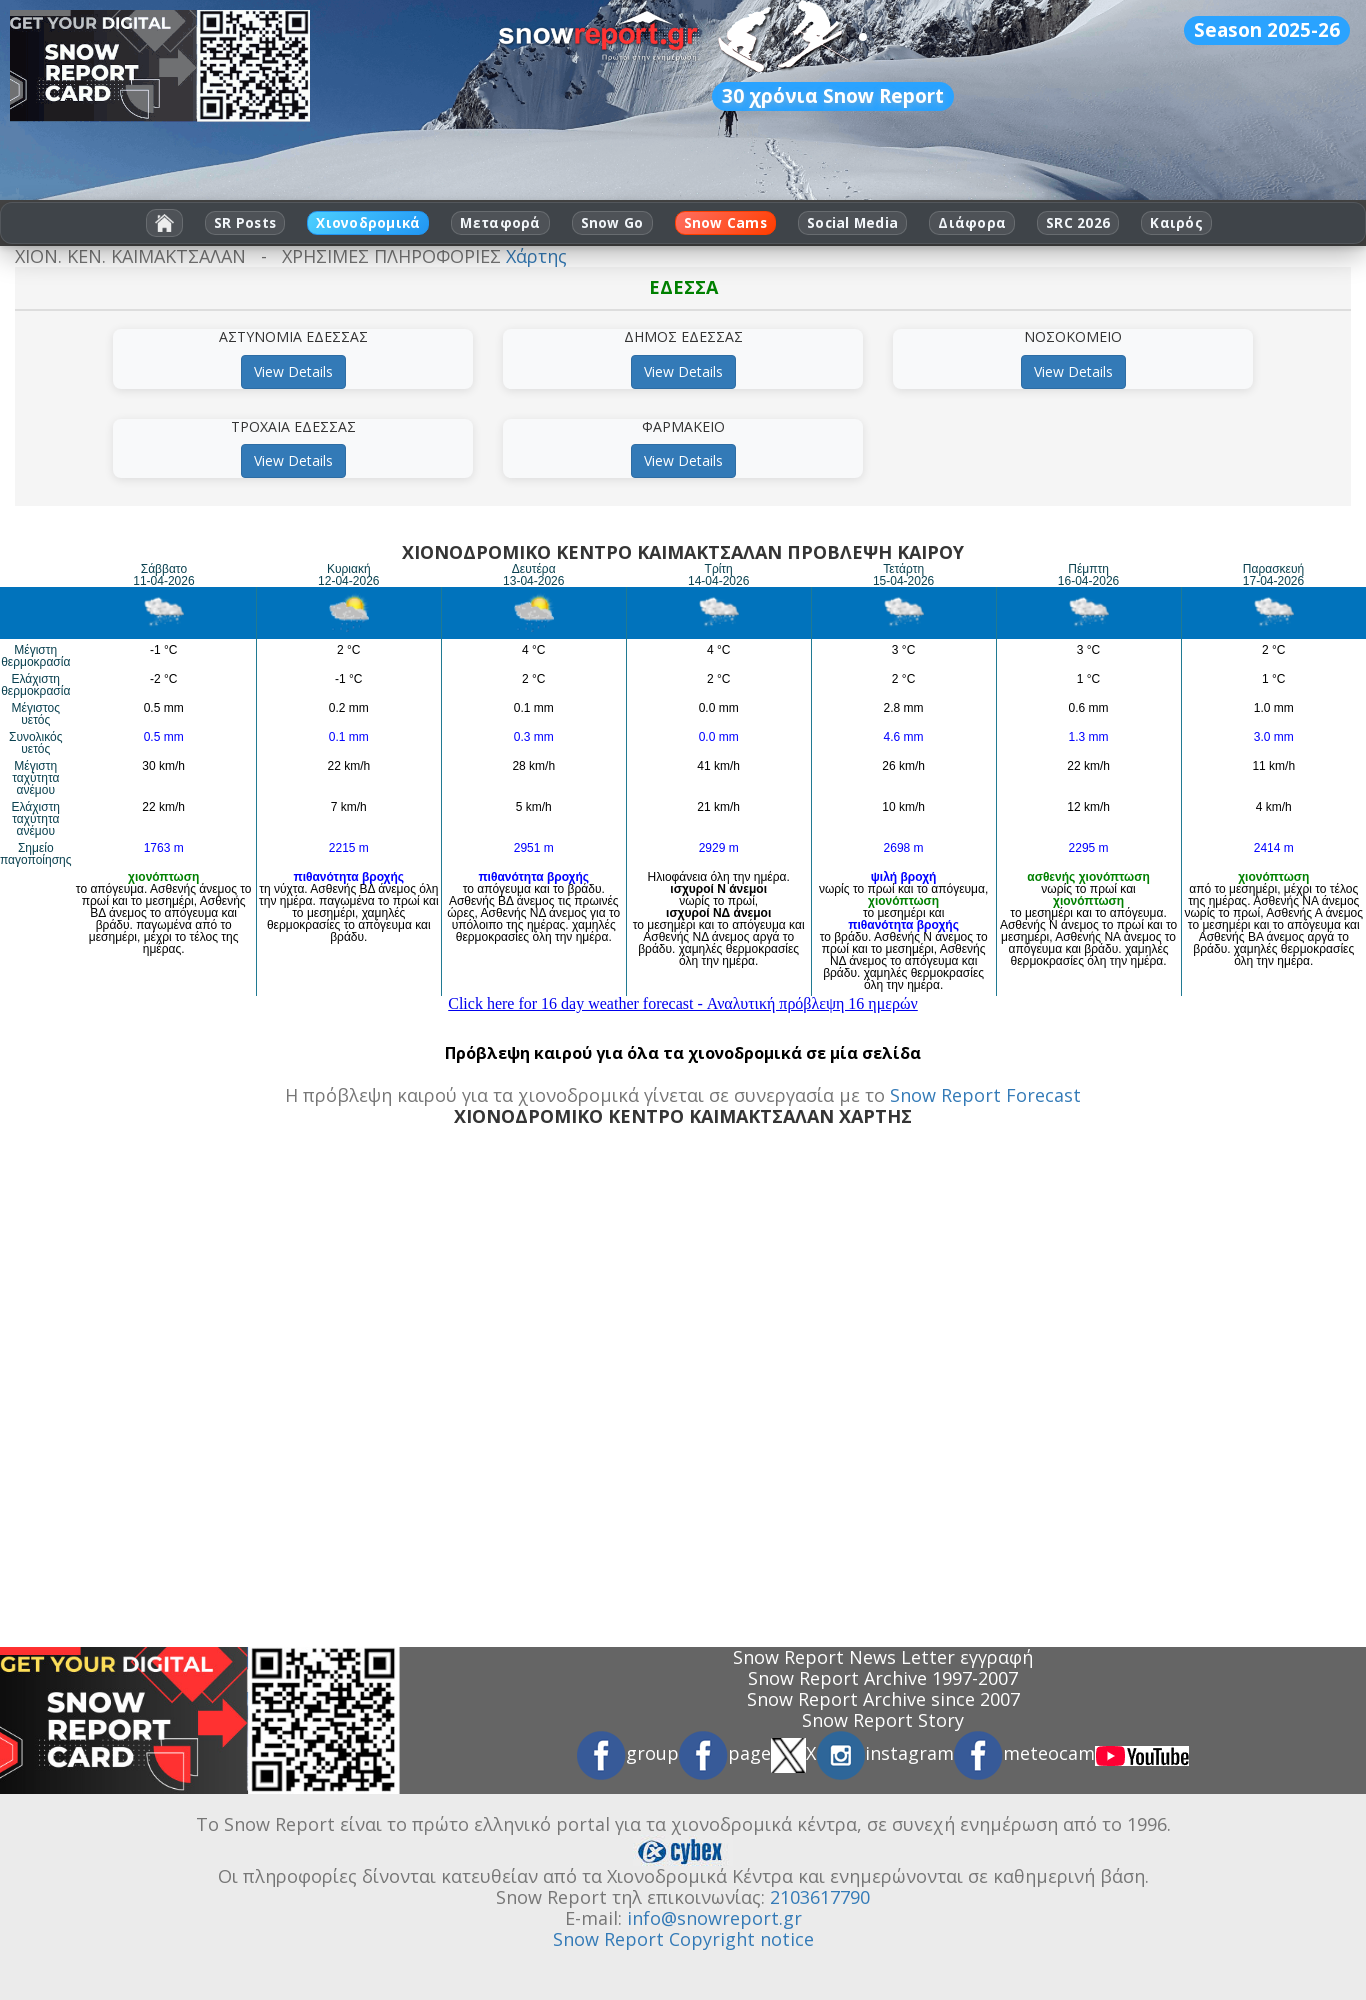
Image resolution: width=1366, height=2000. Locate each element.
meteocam (1024, 1753)
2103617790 (820, 1897)
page (725, 1753)
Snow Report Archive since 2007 (883, 1699)
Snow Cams (725, 223)
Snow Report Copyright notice (683, 1939)
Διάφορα (972, 223)
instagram (885, 1753)
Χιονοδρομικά (368, 223)
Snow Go (612, 223)
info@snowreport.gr (714, 1918)
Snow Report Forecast (985, 1095)
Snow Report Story (883, 1720)
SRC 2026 (1078, 223)
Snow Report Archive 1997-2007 (883, 1678)
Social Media (852, 223)
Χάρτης (536, 256)
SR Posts (245, 223)
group (628, 1753)
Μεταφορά (500, 223)
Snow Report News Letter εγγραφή (883, 1657)
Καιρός (1176, 223)
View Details (293, 371)
